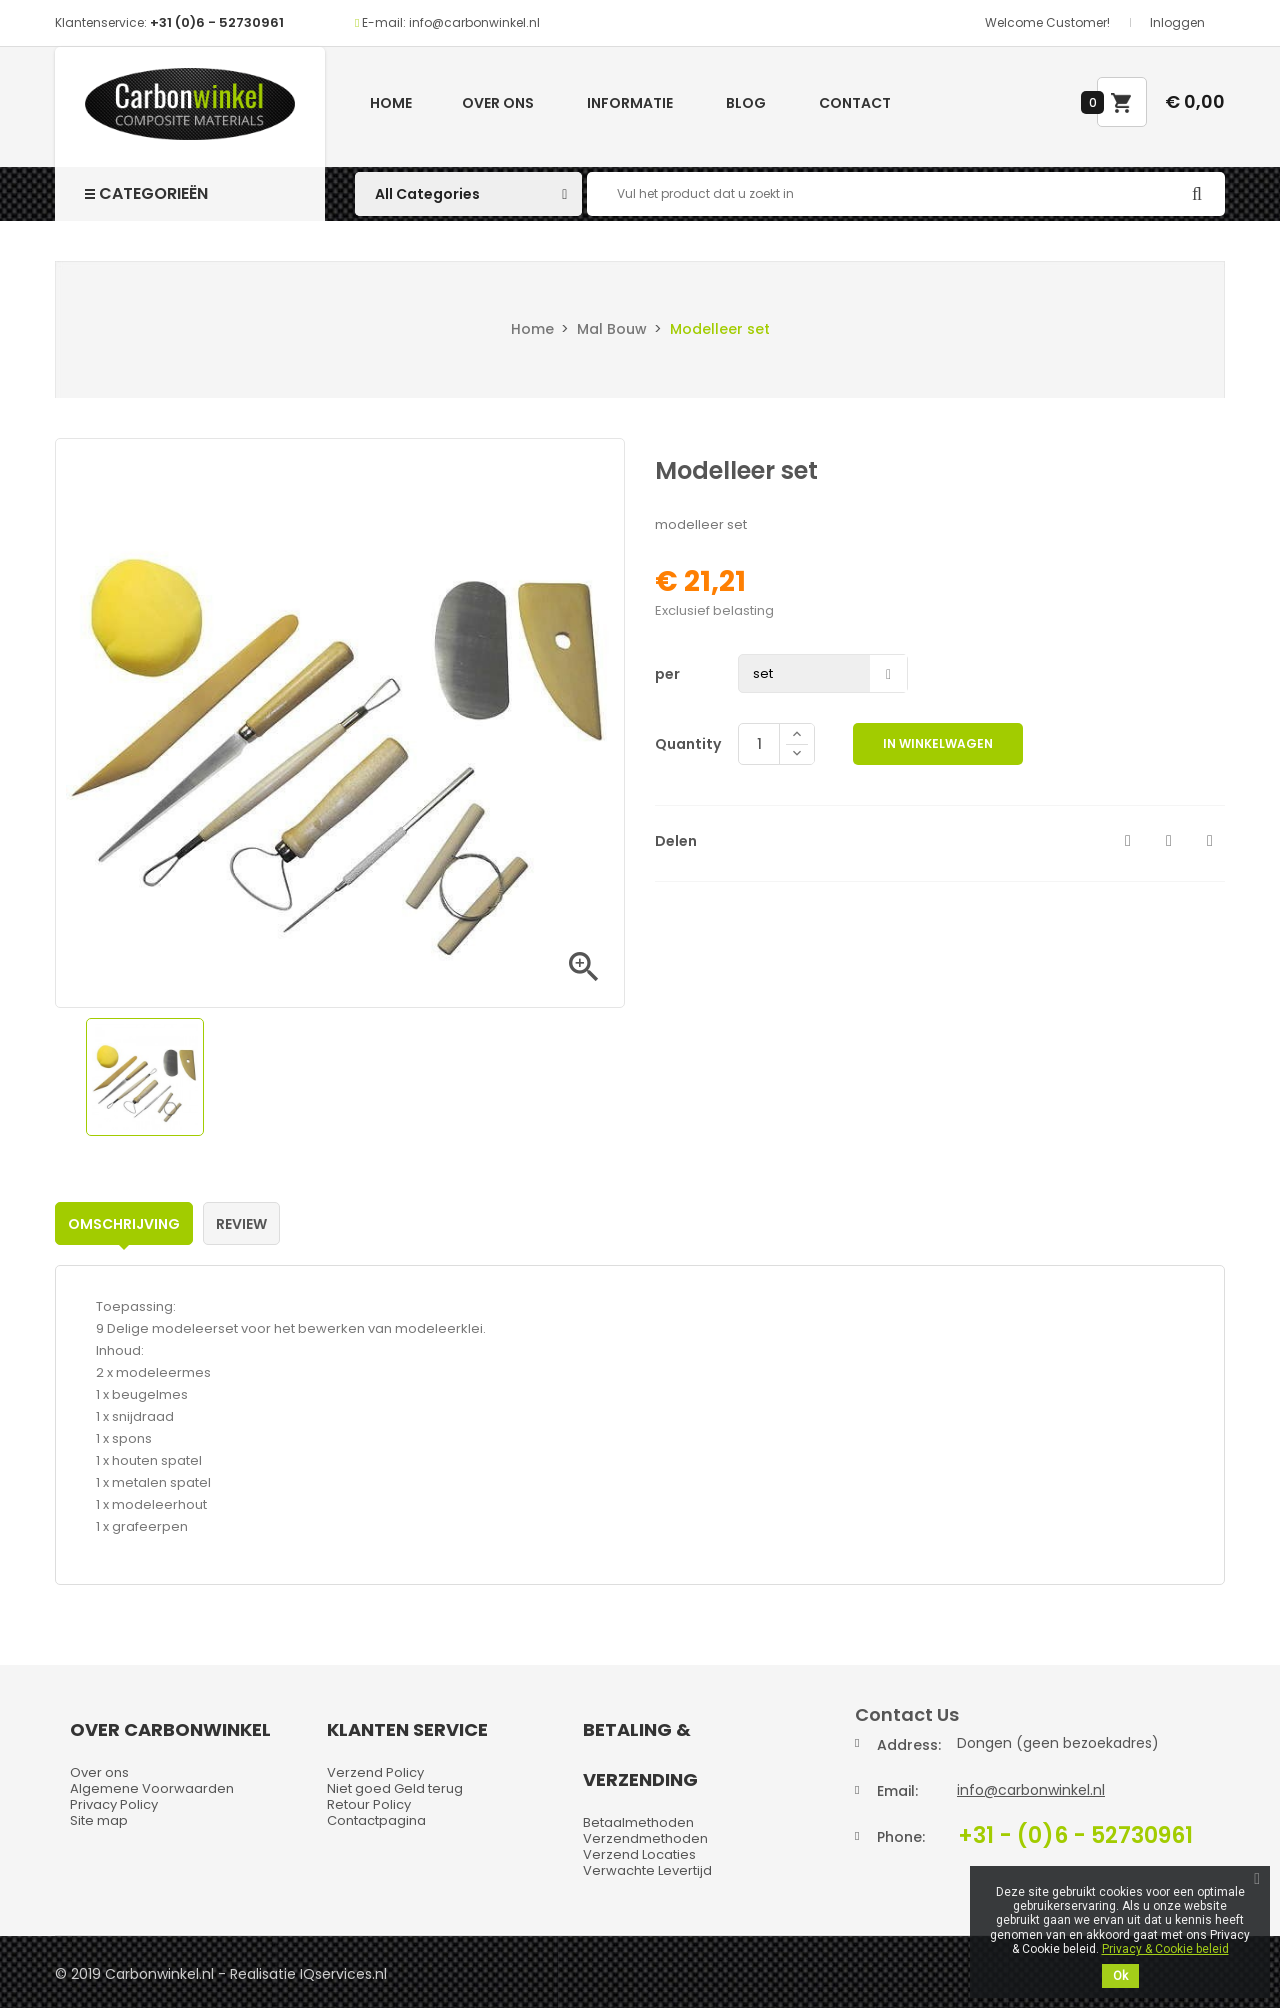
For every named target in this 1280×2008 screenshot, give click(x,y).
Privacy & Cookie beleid (1165, 1949)
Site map (99, 1820)
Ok (1120, 1976)
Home (391, 103)
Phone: (901, 1837)
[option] (145, 1077)
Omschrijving (124, 1224)
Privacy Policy (114, 1804)
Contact (855, 103)
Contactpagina (376, 1820)
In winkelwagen (938, 743)
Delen (1128, 841)
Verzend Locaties (639, 1854)
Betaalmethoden (638, 1822)
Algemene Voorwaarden (152, 1788)
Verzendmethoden (645, 1838)
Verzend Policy (375, 1772)
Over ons (498, 103)
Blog (746, 103)
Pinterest (1210, 841)
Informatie (630, 103)
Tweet (1169, 841)
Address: (909, 1745)
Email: (897, 1791)
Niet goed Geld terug (395, 1788)
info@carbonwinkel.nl (1031, 1790)
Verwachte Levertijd (647, 1870)
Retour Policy (369, 1804)
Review (241, 1224)
